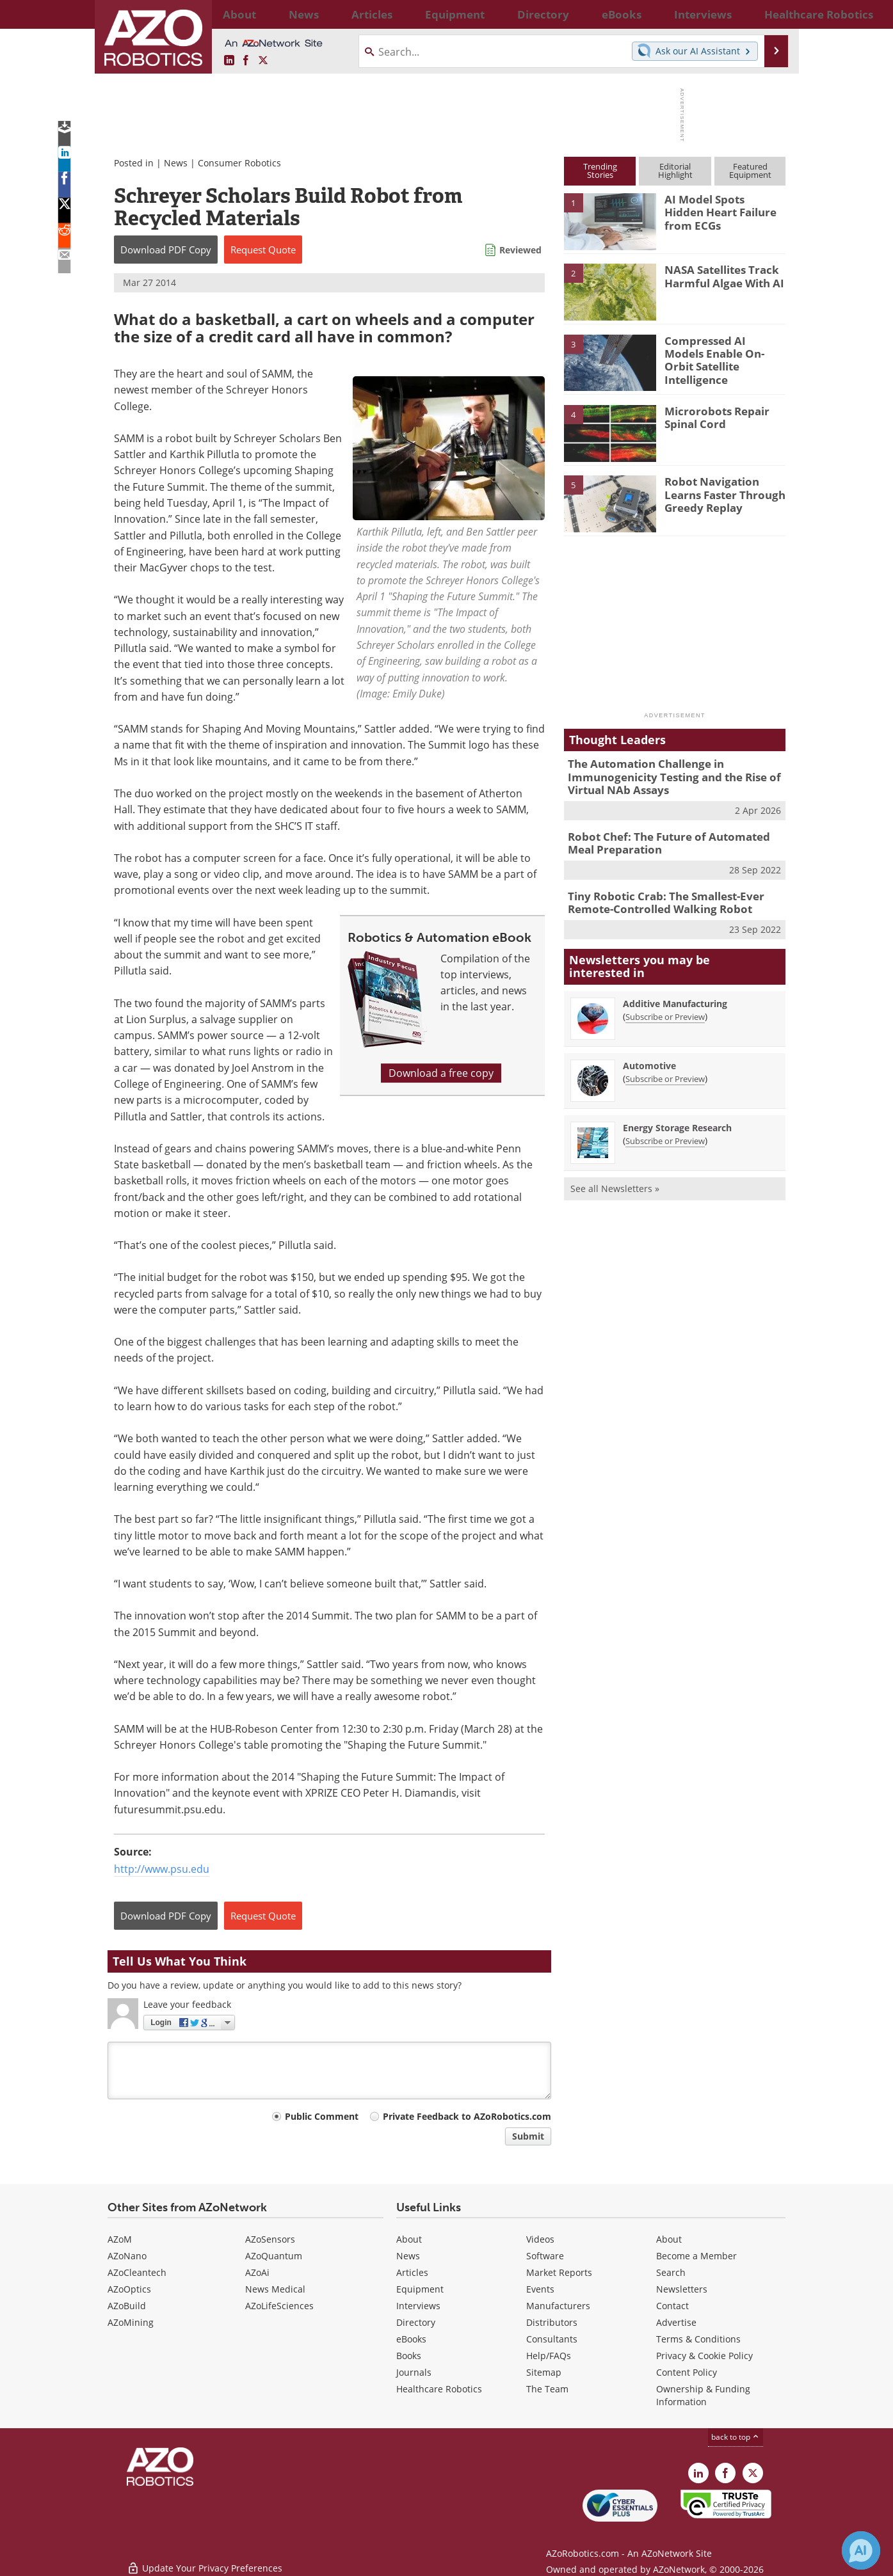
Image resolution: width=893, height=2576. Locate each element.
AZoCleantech (137, 2272)
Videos (540, 2239)
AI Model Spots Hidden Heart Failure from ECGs (722, 205)
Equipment (420, 2289)
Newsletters (681, 2289)
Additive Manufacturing (675, 993)
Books (408, 2355)
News (176, 163)
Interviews (418, 2306)
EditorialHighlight (675, 170)
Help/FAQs (548, 2355)
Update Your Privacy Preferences (204, 2560)
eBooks (411, 2339)
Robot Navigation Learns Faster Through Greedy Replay (724, 493)
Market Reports (559, 2272)
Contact (672, 2306)
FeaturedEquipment (750, 170)
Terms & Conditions (698, 2339)
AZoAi (257, 2272)
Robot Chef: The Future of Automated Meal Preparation (672, 837)
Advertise (676, 2322)
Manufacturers (558, 2306)
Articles (412, 2272)
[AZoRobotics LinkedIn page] (229, 61)
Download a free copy (441, 1073)
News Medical (275, 2289)
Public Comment (321, 2116)
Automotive (649, 1055)
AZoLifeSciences (279, 2306)
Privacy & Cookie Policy (704, 2355)
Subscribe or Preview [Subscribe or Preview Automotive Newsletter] (665, 1068)
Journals (413, 2372)
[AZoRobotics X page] (263, 61)
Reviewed (520, 250)
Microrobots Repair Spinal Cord (711, 416)
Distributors (551, 2322)
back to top (735, 2436)
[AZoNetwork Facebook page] (246, 61)
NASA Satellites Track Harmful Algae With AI (718, 275)
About (409, 2239)
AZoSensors (270, 2239)
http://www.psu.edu (161, 1869)
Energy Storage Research (677, 1117)
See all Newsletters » (614, 1178)
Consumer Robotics (239, 163)
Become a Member (696, 2256)
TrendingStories (600, 170)
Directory (415, 2322)
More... (771, 14)
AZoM (120, 2239)
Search (671, 2272)
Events (540, 2289)
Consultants (551, 2339)
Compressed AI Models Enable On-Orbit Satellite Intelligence (718, 352)
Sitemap (543, 2372)
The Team (547, 2389)
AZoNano (127, 2256)
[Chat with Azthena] (861, 2550)
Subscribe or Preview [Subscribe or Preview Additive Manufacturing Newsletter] (665, 1006)
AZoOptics (129, 2289)
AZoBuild (127, 2306)
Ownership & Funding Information (703, 2395)
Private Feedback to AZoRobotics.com (467, 2116)
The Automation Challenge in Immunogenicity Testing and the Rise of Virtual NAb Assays (664, 775)
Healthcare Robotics (439, 2389)
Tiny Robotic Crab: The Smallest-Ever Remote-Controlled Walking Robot (657, 894)
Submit (528, 2136)
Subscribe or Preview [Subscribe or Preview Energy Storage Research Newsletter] (665, 1130)
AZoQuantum (273, 2256)
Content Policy (686, 2372)
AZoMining (131, 2322)
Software (545, 2256)
